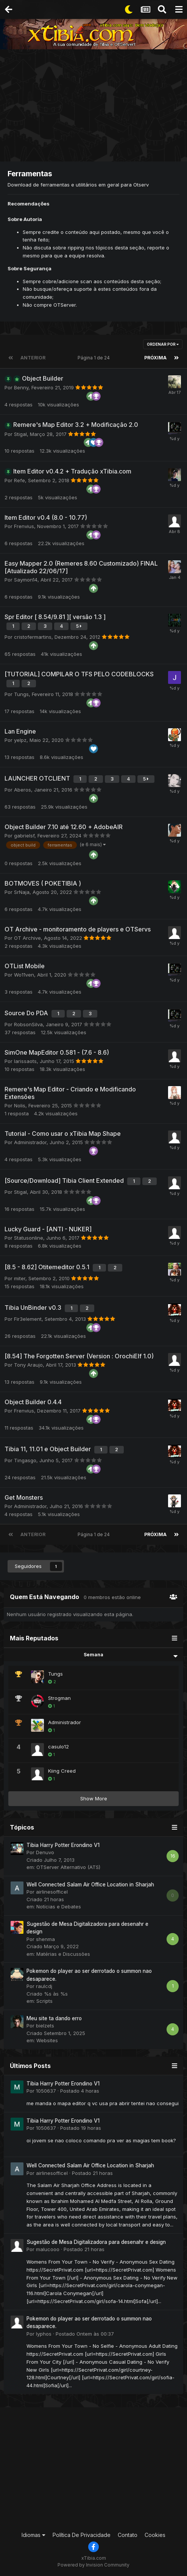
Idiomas (33, 2535)
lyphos (43, 2334)
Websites (47, 2040)
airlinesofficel (52, 1892)
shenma (45, 1939)
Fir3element (28, 1319)
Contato (127, 2535)
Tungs (21, 694)
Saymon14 (25, 580)
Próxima (155, 358)
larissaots (25, 1061)
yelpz (20, 740)
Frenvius (24, 526)
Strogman (59, 1698)
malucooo (47, 2249)
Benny (21, 387)
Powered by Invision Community (93, 2565)
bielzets (45, 2026)
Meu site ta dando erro (54, 2018)
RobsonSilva (28, 1024)
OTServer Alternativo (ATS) (68, 1867)
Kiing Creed (62, 1771)
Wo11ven (24, 975)
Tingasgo (25, 1460)
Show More (93, 1798)
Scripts (44, 2001)
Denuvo (45, 1852)
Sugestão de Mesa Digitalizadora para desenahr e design (96, 2242)
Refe (19, 480)
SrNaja (22, 892)
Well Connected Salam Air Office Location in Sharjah (90, 1884)
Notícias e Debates (58, 1906)
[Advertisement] (95, 106)
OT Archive (27, 938)
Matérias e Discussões (63, 1954)
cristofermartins (32, 637)
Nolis (19, 1105)
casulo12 (58, 1746)
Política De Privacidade (82, 2535)
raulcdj (44, 1986)
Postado (79, 2091)
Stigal (20, 434)
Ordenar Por (163, 344)
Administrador (30, 1142)
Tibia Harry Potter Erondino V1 (63, 1845)
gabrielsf (24, 836)
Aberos (22, 790)
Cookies (155, 2535)
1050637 (46, 2091)
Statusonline (28, 1238)
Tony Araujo (28, 1365)
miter (19, 1278)
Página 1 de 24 (95, 358)
